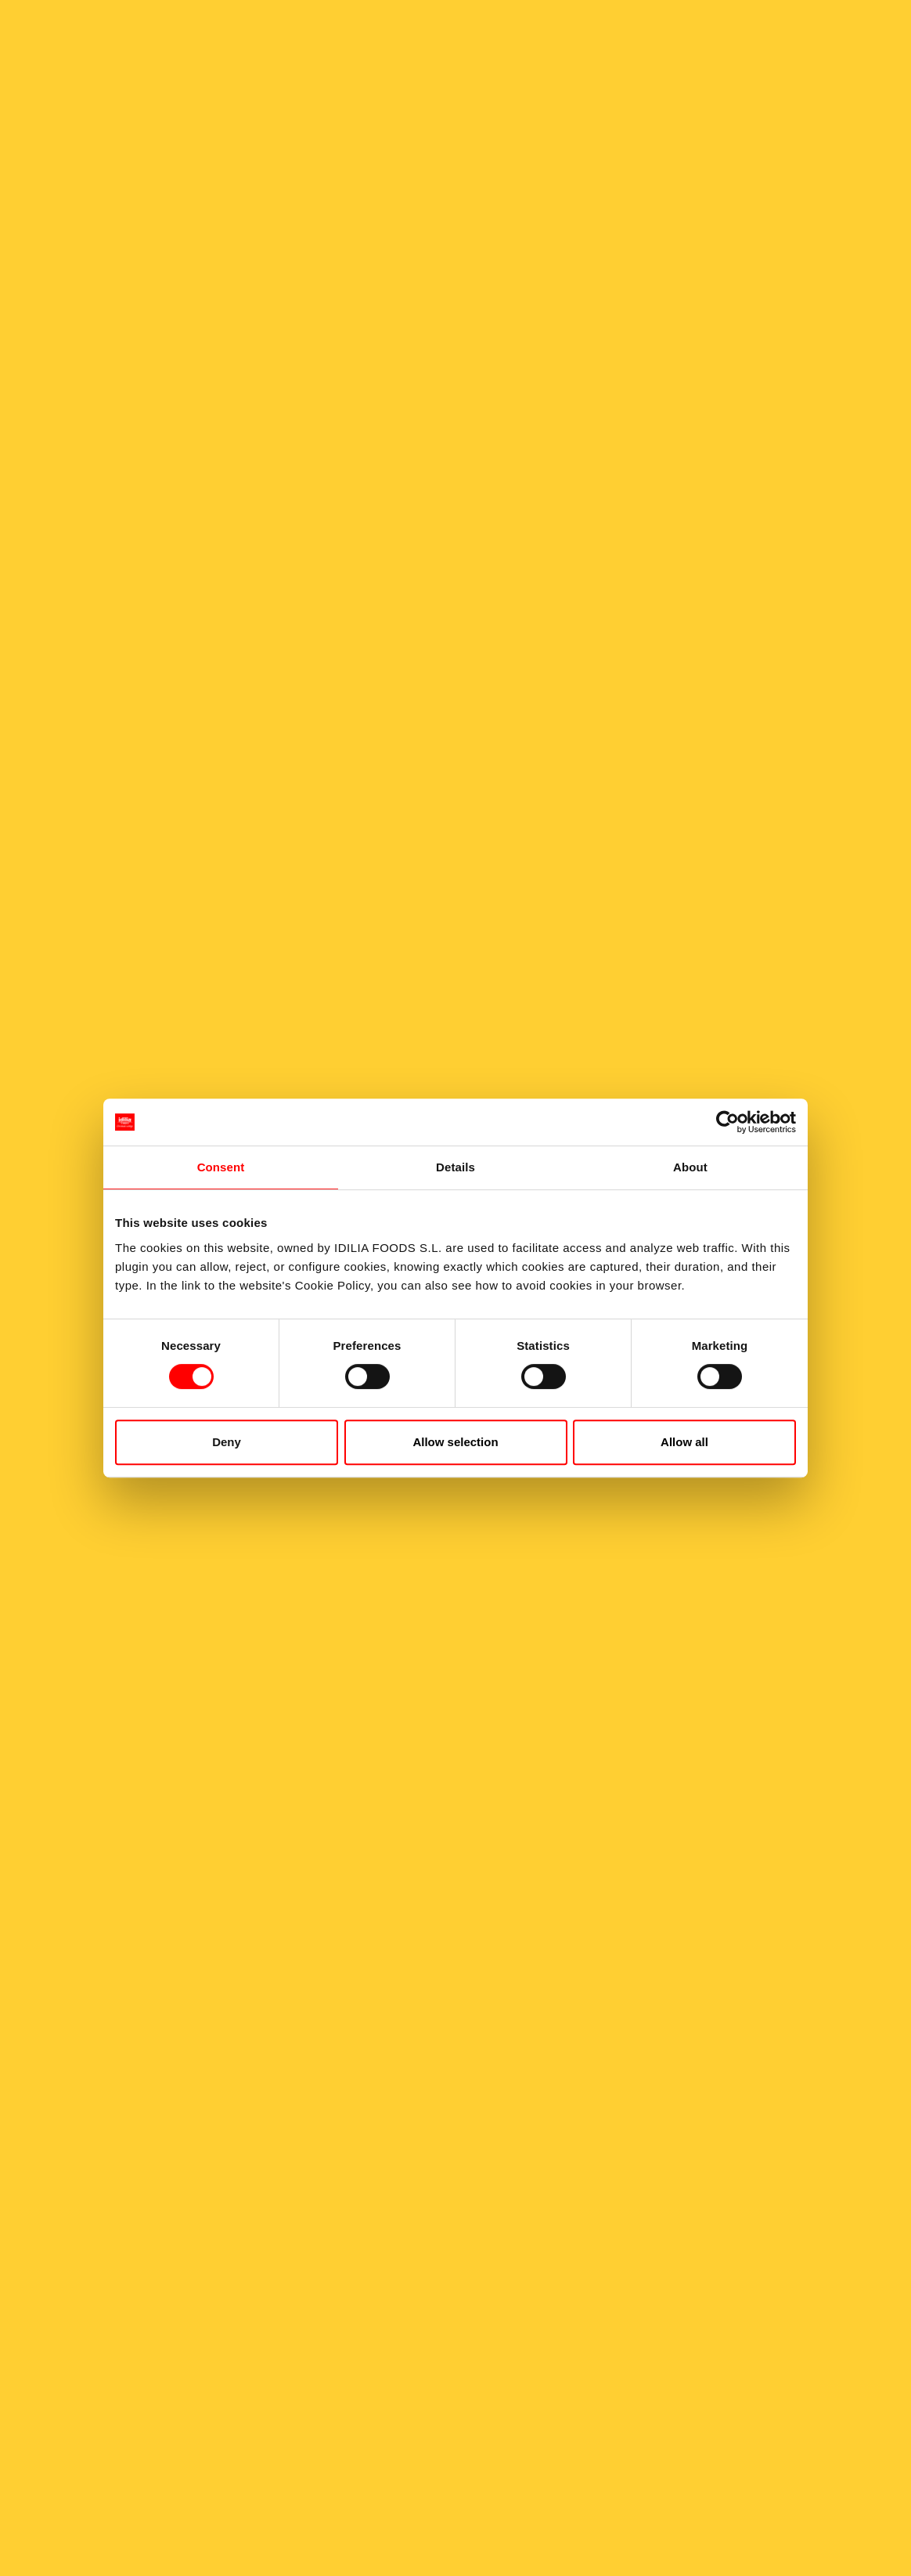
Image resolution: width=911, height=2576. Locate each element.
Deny (226, 1442)
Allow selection (455, 1442)
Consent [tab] (221, 1167)
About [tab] (690, 1167)
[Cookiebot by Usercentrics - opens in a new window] (727, 1122)
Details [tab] (455, 1167)
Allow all (684, 1442)
